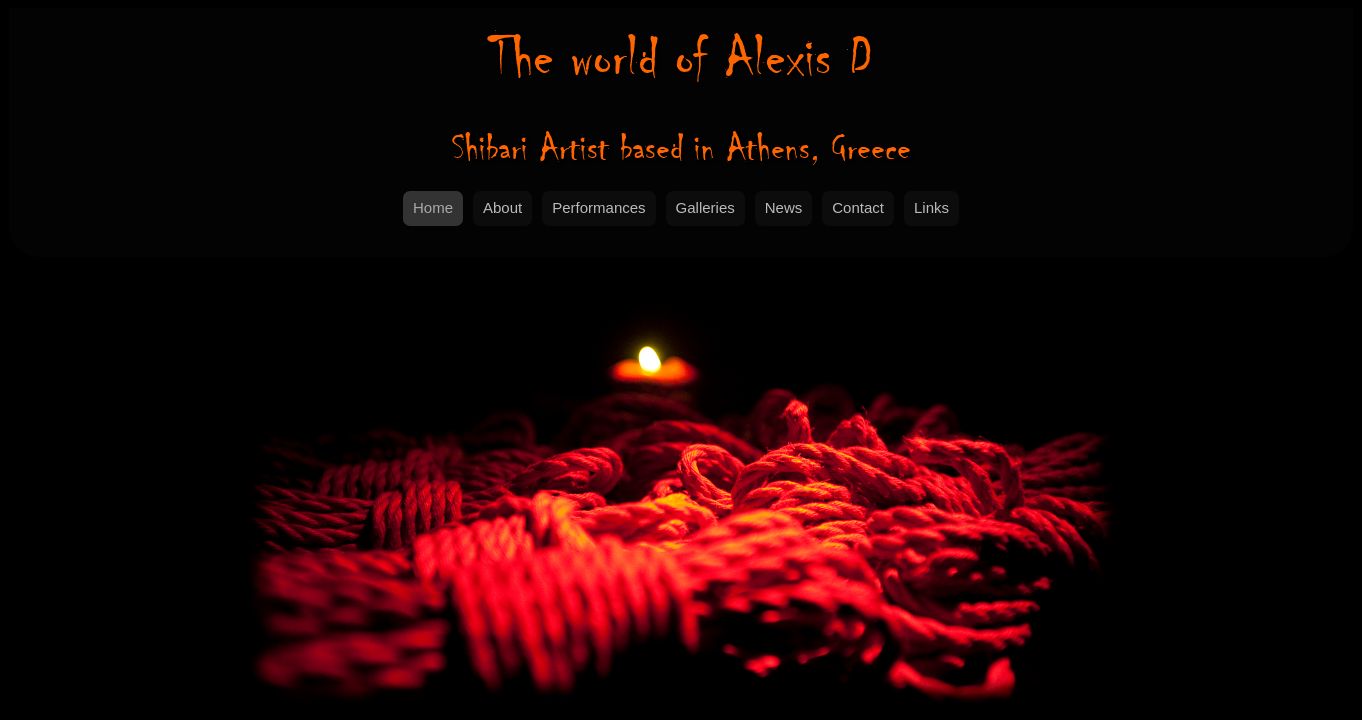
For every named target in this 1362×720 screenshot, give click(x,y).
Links (931, 207)
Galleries (705, 207)
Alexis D (681, 57)
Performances (598, 207)
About (502, 207)
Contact (858, 207)
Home (433, 207)
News (784, 207)
